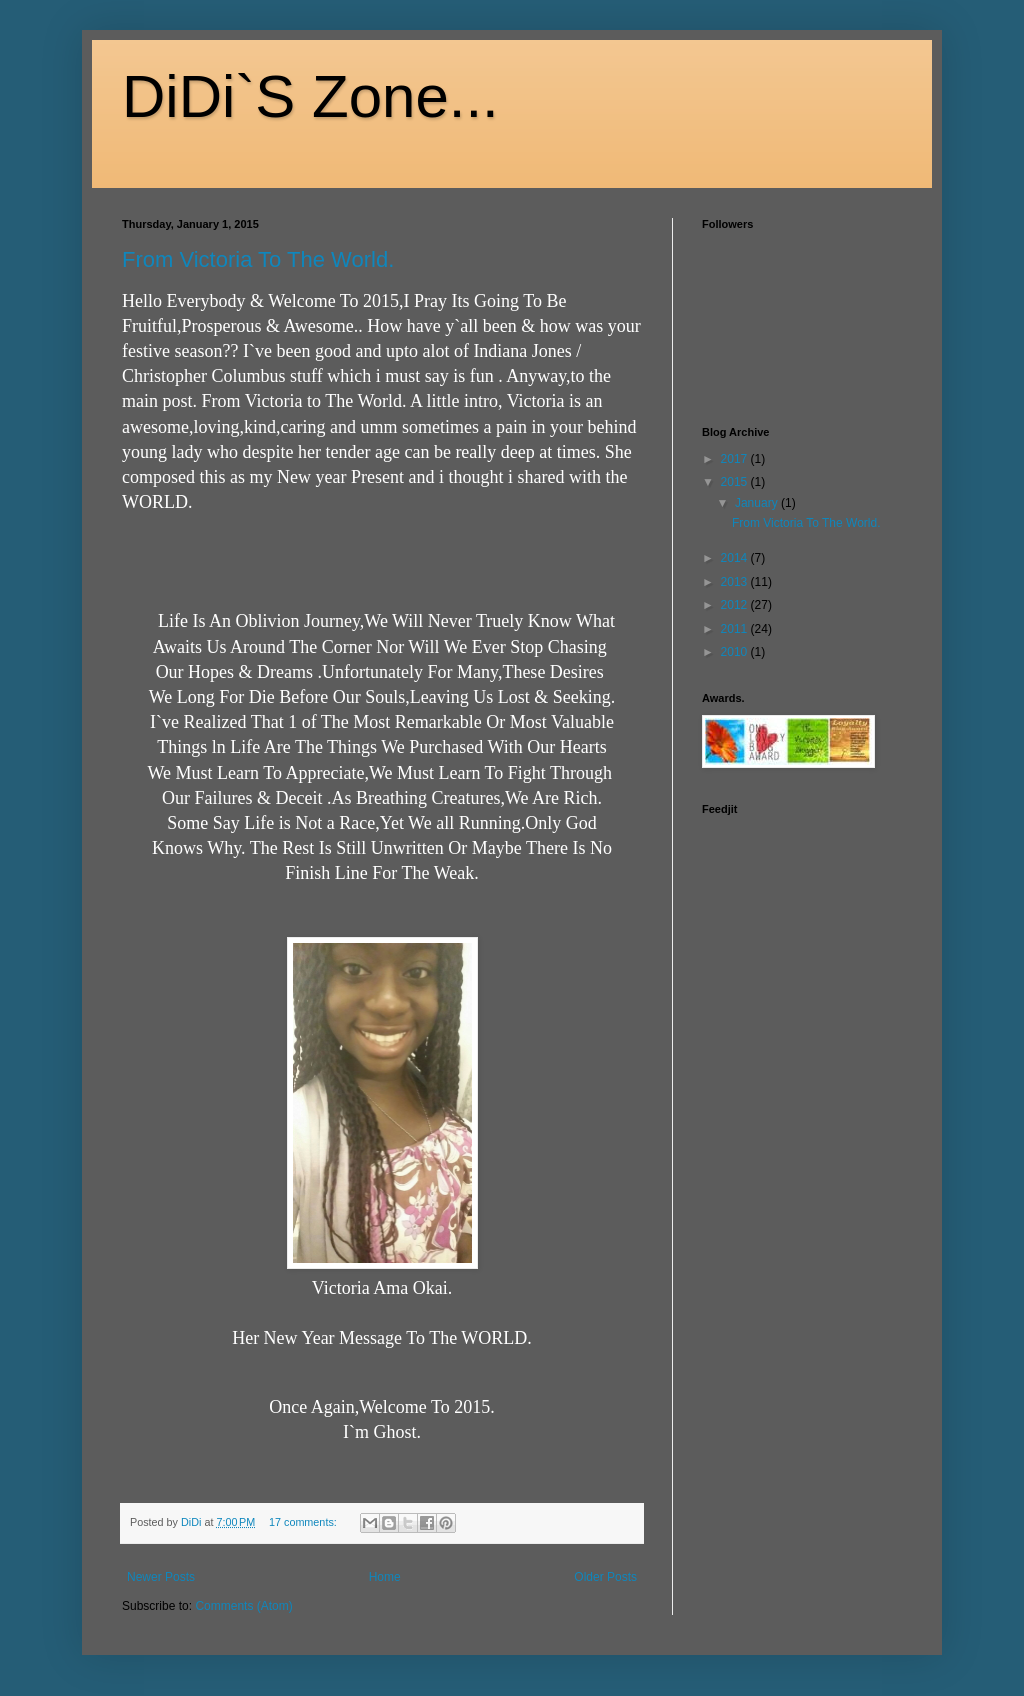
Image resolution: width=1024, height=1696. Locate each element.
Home (385, 1577)
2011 (736, 629)
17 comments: (304, 1522)
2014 (736, 558)
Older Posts (605, 1577)
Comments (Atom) (243, 1606)
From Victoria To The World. (258, 259)
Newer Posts (161, 1577)
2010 (736, 652)
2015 (736, 482)
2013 (736, 582)
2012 (736, 605)
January (758, 503)
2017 (736, 459)
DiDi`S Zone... (310, 96)
